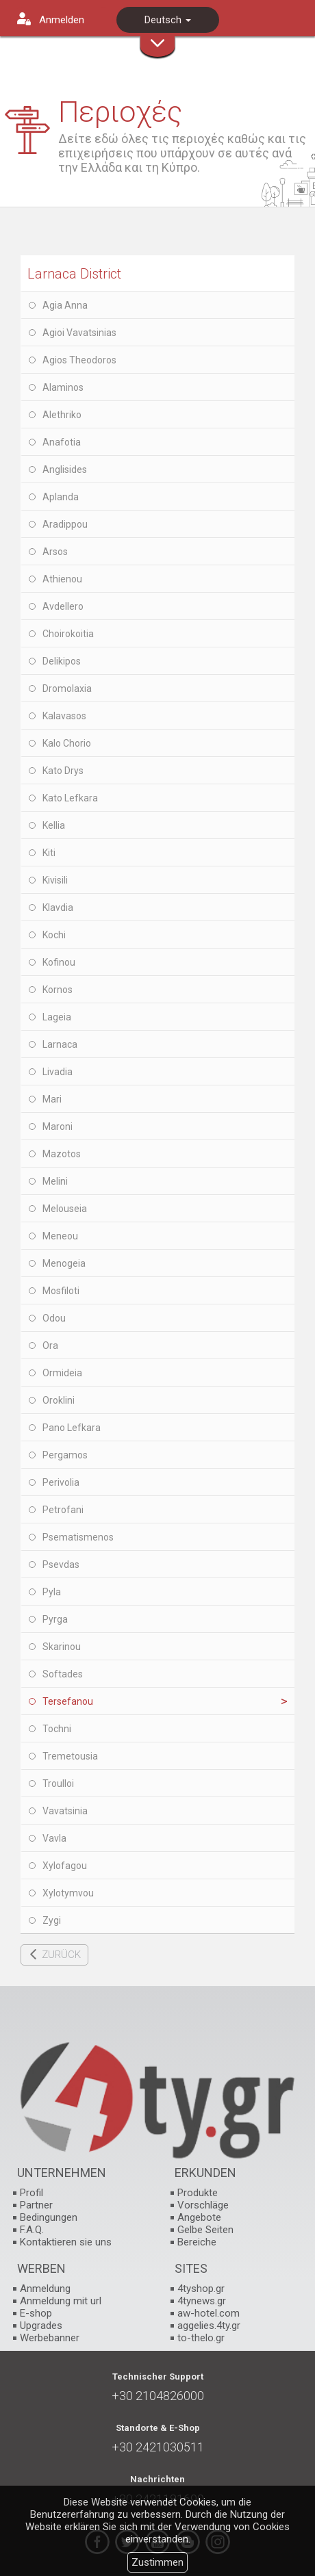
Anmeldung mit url (60, 2301)
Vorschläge (203, 2205)
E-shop (36, 2313)
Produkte (197, 2193)
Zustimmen (157, 2562)
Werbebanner (49, 2338)
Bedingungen (48, 2217)
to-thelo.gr (201, 2338)
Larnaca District (74, 274)
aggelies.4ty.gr (208, 2325)
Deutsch (167, 20)
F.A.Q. (32, 2230)
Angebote (199, 2217)
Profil (31, 2193)
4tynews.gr (201, 2301)
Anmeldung (45, 2288)
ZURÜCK (61, 1954)
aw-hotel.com (208, 2313)
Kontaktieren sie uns (66, 2242)
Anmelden (61, 20)
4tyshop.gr (201, 2288)
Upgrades (41, 2325)
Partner (36, 2205)
